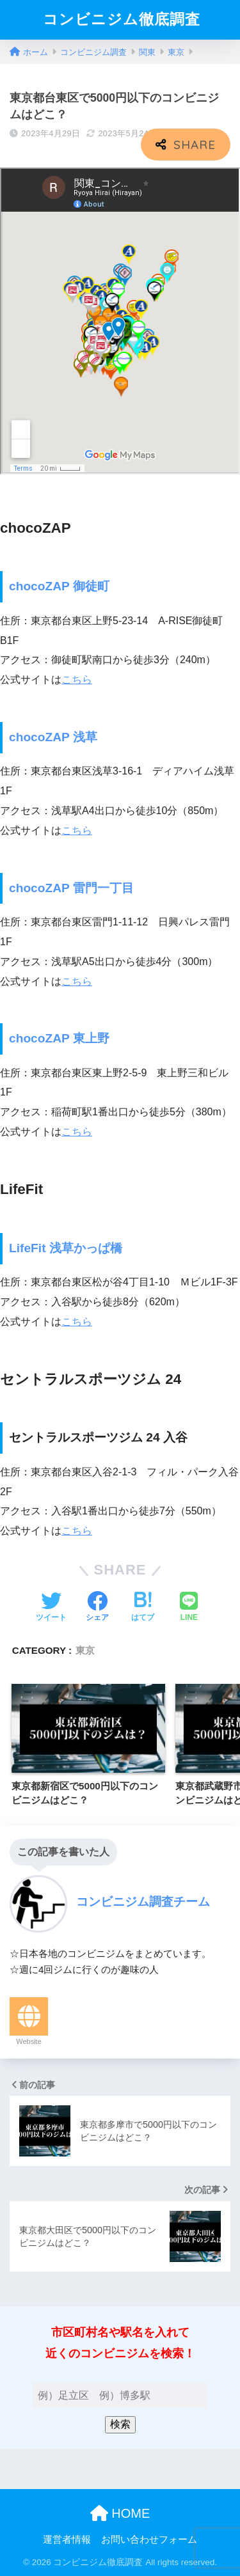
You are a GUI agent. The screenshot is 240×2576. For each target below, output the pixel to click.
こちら (76, 679)
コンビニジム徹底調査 (121, 19)
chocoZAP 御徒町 (59, 586)
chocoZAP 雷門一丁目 (71, 888)
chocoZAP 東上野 (59, 1038)
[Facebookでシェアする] (97, 1607)
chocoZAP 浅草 (53, 737)
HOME (120, 2513)
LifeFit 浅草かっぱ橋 (65, 1248)
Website (29, 2041)
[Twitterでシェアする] (51, 1607)
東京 (85, 1650)
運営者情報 (67, 2539)
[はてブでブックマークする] (142, 1607)
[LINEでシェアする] (189, 1607)
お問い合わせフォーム (149, 2539)
